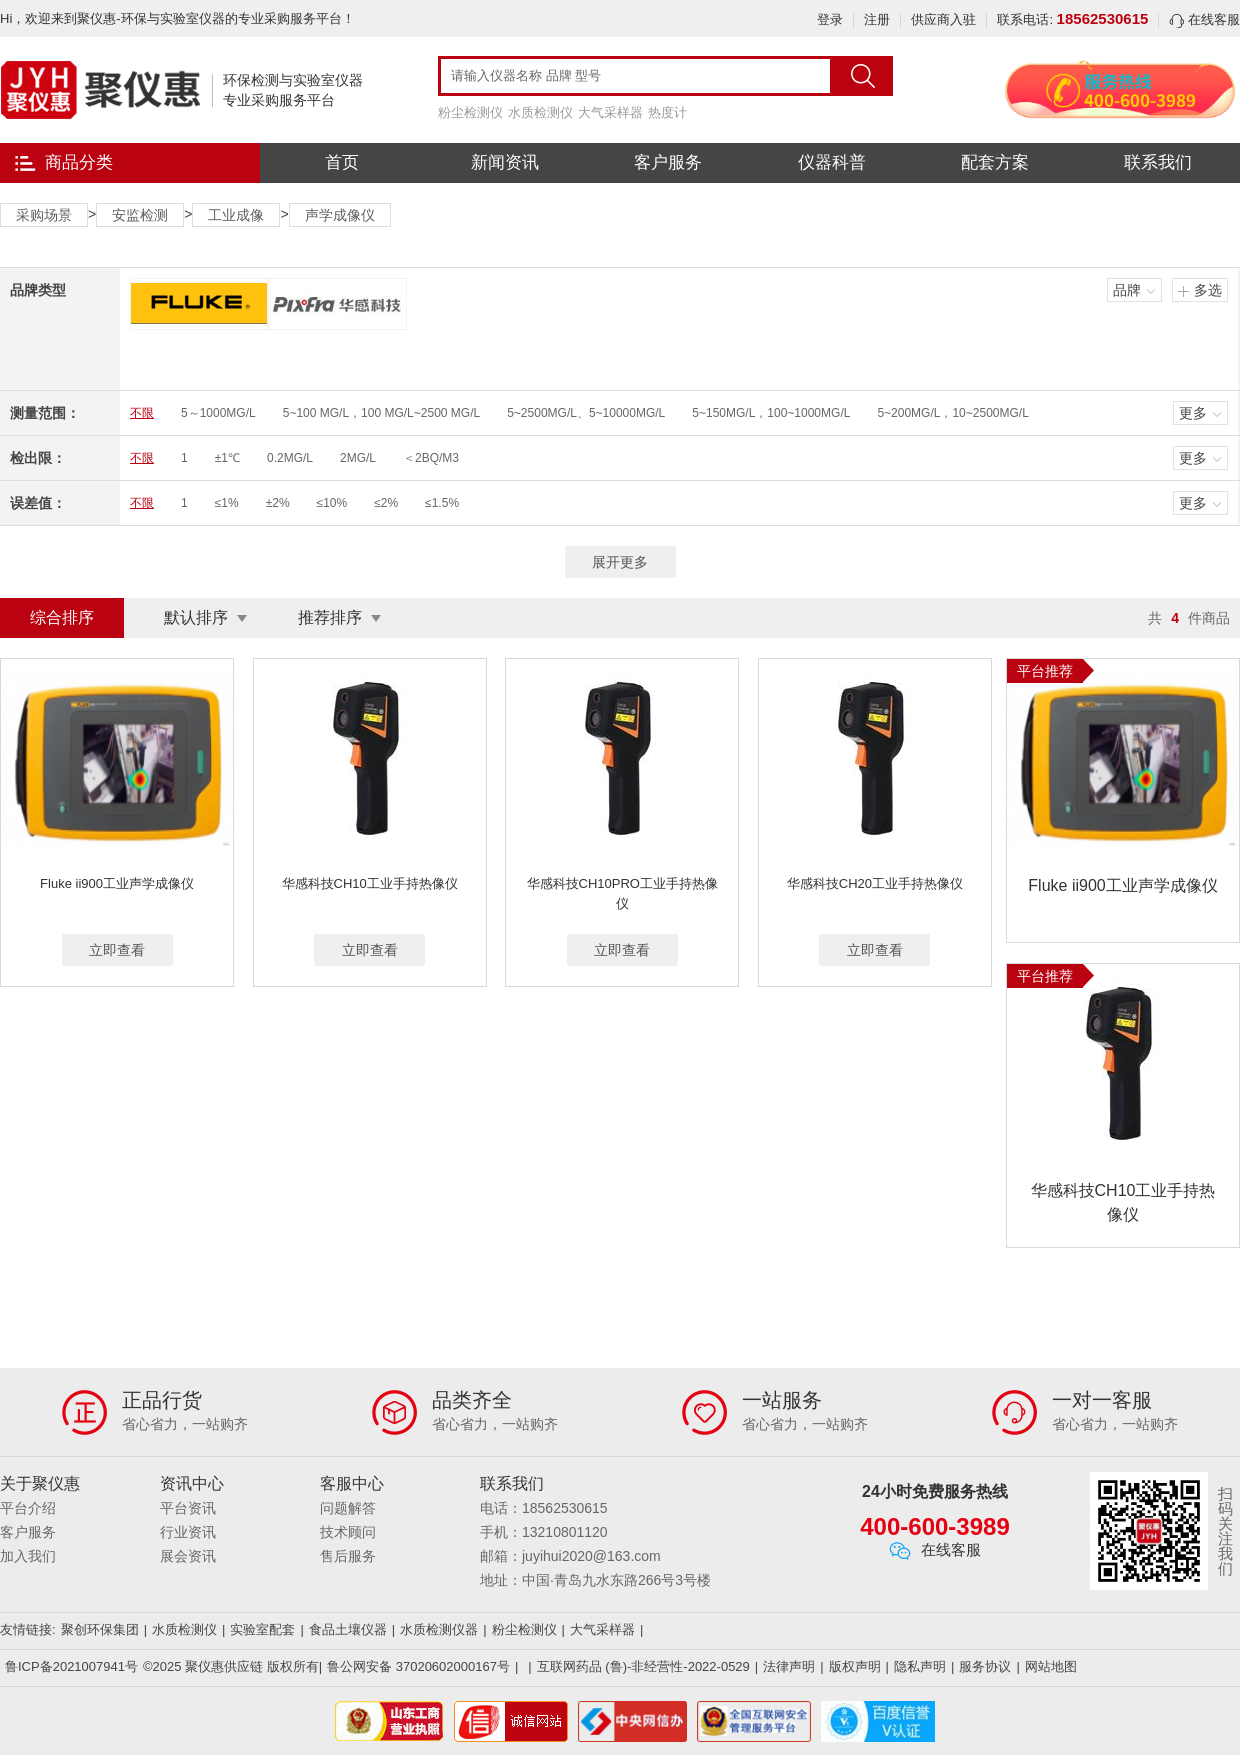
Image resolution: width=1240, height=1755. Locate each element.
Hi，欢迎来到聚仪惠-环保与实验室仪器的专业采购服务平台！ (177, 18)
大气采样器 (610, 112)
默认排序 (196, 617)
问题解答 (348, 1508)
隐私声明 (920, 1666)
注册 (877, 19)
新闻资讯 (505, 162)
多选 (1208, 290)
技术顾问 (348, 1532)
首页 (342, 162)
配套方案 (995, 162)
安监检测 (140, 215)
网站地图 (1051, 1666)
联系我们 (1158, 162)
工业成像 (236, 215)
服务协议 (985, 1666)
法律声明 (789, 1666)
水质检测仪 (540, 112)
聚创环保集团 (100, 1629)
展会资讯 (188, 1556)
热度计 (667, 112)
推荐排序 (330, 617)
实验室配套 (262, 1629)
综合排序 (62, 617)
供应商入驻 (943, 19)
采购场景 (44, 215)
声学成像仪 (340, 215)
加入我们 (28, 1556)
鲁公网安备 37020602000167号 (418, 1666)
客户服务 (668, 162)
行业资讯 (188, 1532)
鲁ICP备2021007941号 (71, 1666)
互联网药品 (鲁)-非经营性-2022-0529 (643, 1666)
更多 (1193, 413)
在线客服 (1204, 19)
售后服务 (348, 1556)
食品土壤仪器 (348, 1629)
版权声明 (855, 1666)
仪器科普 (832, 162)
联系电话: (1072, 19)
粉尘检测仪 (470, 112)
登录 (830, 19)
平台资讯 (188, 1508)
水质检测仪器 (439, 1629)
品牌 (1127, 290)
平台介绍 (28, 1508)
